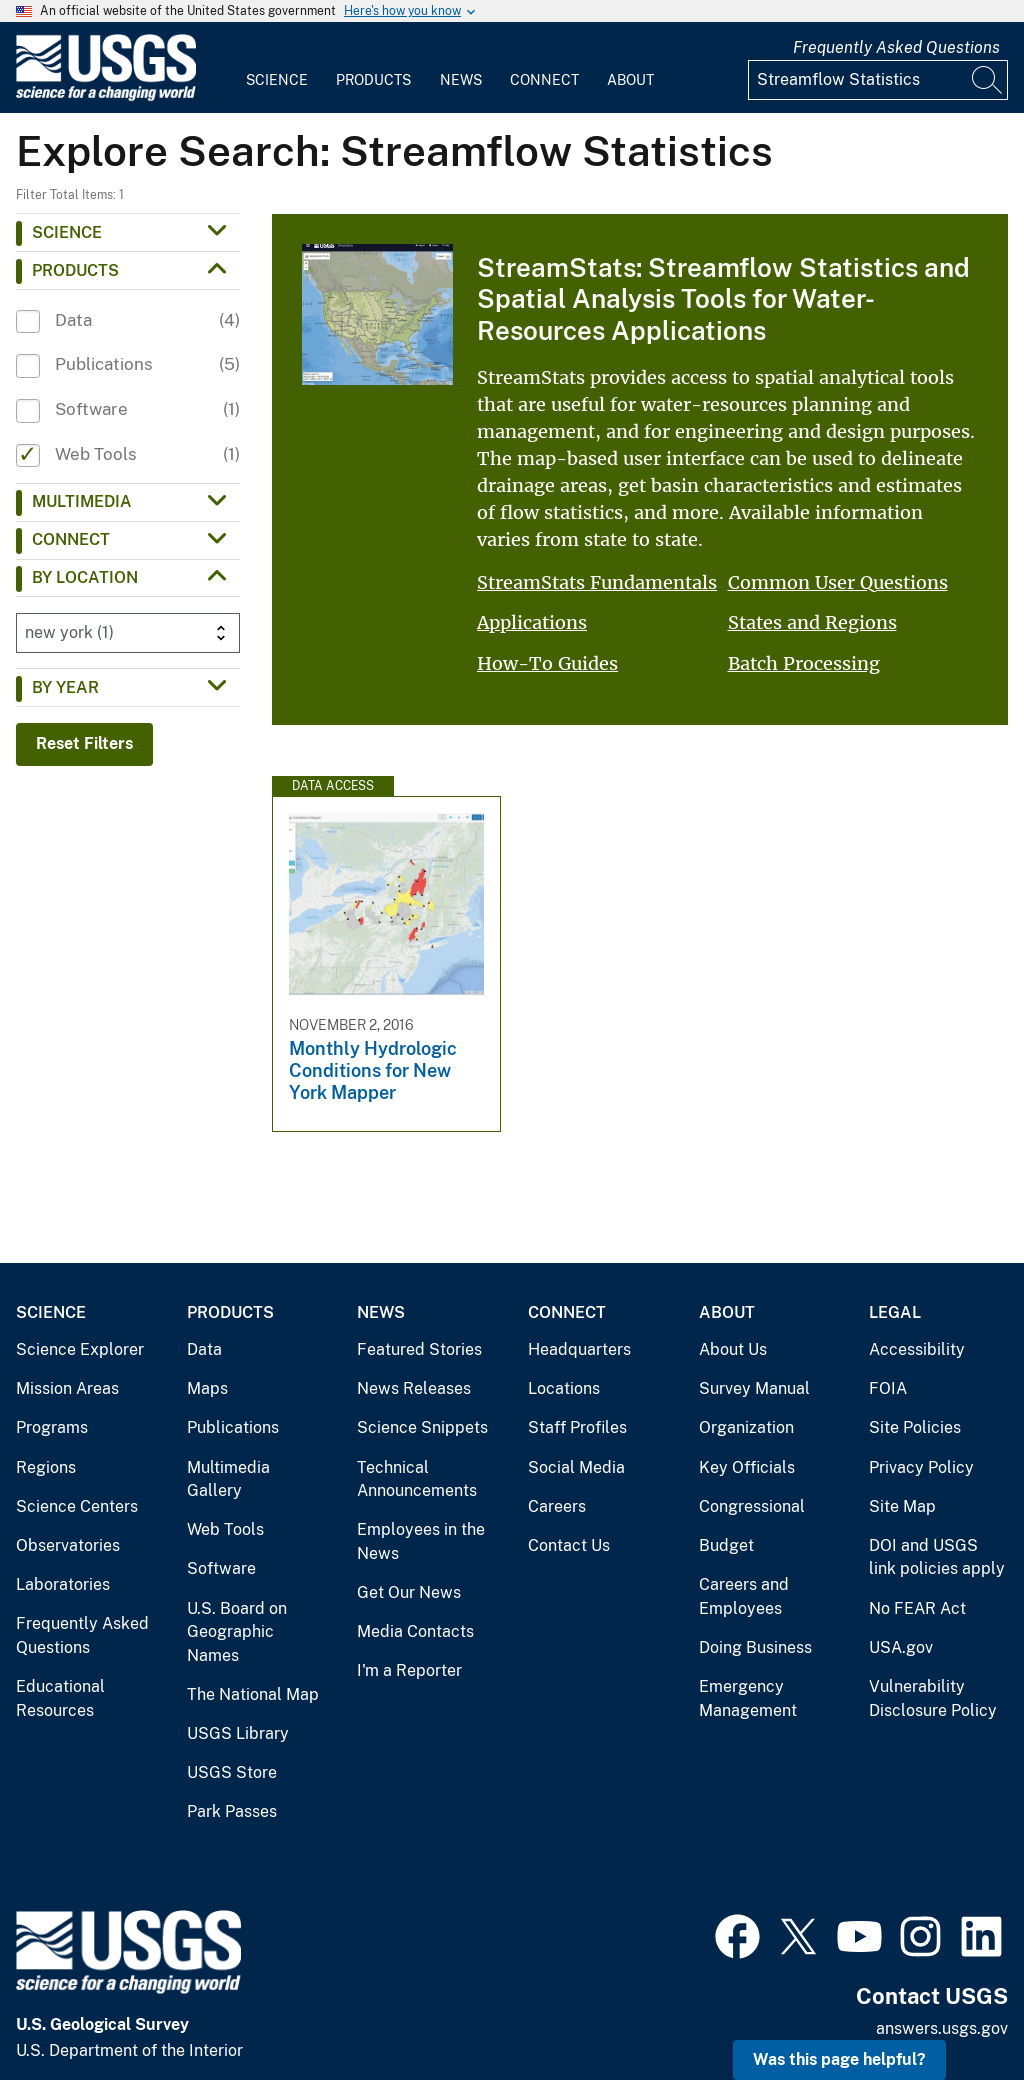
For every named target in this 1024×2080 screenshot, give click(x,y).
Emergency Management (748, 1698)
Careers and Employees (744, 1596)
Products (373, 80)
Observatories (68, 1545)
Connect (544, 80)
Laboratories (63, 1584)
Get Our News (409, 1592)
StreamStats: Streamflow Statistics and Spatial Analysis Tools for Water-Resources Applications (723, 298)
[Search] (988, 80)
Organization (746, 1427)
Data (204, 1349)
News (461, 80)
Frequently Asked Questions (896, 47)
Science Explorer (80, 1349)
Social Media (576, 1467)
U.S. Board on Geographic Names (237, 1632)
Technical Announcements (417, 1479)
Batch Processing (804, 663)
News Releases (414, 1388)
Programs (52, 1427)
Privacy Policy (921, 1467)
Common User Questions (838, 582)
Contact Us (569, 1545)
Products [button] (75, 270)
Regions (46, 1467)
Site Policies (915, 1427)
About (630, 80)
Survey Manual (754, 1388)
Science (277, 80)
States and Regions (812, 622)
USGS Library (238, 1733)
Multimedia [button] (82, 501)
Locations (564, 1388)
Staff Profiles (577, 1427)
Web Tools (225, 1529)
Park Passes (232, 1811)
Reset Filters (84, 743)
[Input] (878, 80)
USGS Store (232, 1772)
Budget (726, 1545)
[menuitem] (277, 68)
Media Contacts (415, 1631)
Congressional (752, 1506)
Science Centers (77, 1506)
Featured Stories (419, 1349)
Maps (207, 1388)
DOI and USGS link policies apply (937, 1557)
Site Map (902, 1506)
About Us (733, 1349)
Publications (233, 1427)
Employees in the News (421, 1541)
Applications (532, 622)
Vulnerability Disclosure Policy (933, 1698)
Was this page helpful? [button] (839, 2059)
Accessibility (917, 1349)
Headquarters (579, 1349)
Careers (557, 1506)
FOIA (888, 1388)
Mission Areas (67, 1388)
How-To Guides (547, 663)
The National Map (253, 1694)
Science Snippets (422, 1427)
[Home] (106, 96)
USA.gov (901, 1647)
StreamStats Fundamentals (597, 582)
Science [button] (67, 232)
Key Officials (747, 1467)
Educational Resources (60, 1698)
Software (221, 1568)
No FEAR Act (917, 1608)
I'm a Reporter (409, 1670)
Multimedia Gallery (228, 1479)
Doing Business (755, 1647)
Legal (895, 1312)
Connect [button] (71, 539)
